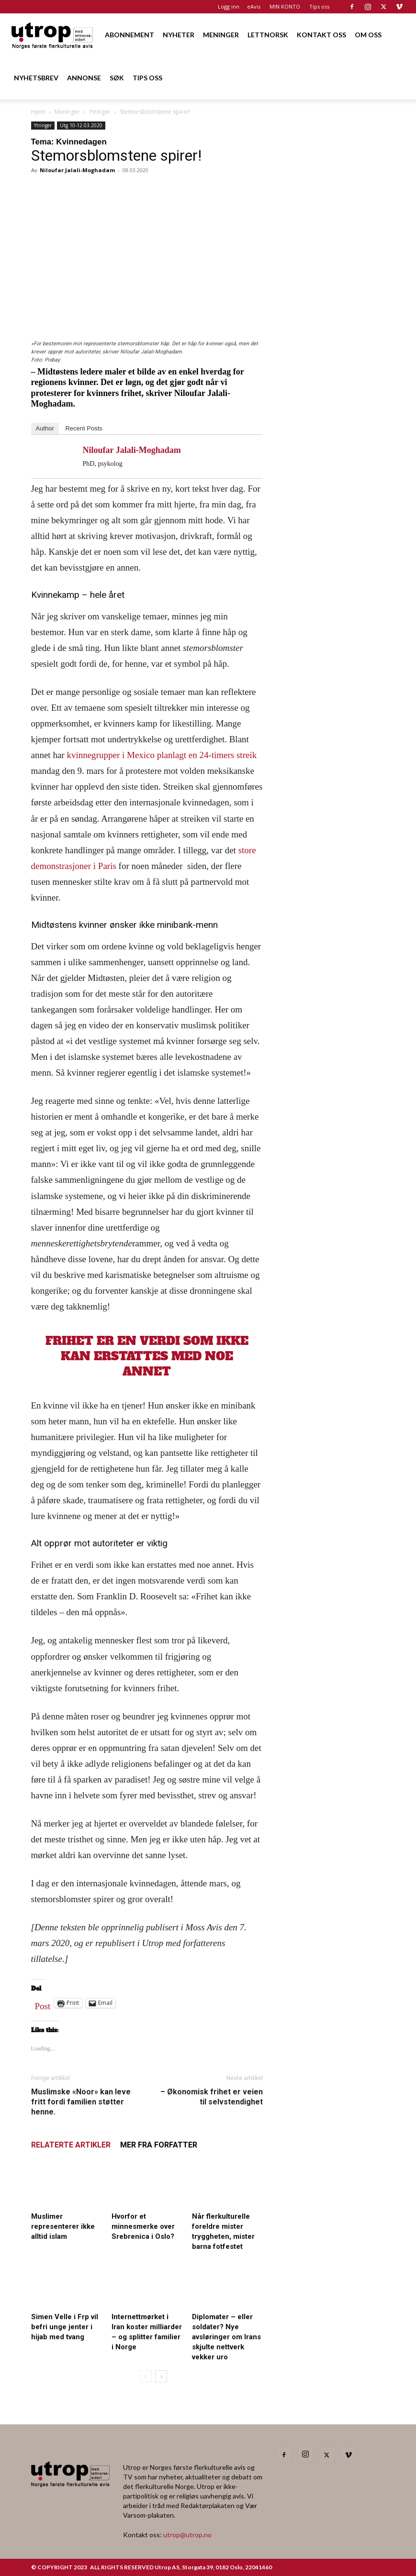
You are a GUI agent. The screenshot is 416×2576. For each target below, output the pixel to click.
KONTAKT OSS (321, 35)
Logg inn (228, 6)
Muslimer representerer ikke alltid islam (63, 2226)
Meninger (67, 112)
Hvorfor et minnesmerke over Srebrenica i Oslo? (143, 2226)
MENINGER (221, 35)
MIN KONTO (285, 6)
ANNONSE (84, 78)
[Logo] (53, 34)
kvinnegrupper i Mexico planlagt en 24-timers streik (162, 755)
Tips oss (319, 6)
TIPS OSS (147, 78)
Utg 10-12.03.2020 (81, 125)
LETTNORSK (267, 35)
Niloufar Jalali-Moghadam (77, 170)
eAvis (253, 6)
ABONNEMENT (129, 35)
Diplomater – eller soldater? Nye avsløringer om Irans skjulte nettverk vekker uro (226, 2336)
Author (45, 428)
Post (43, 2004)
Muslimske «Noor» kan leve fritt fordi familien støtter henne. (81, 2101)
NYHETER (178, 35)
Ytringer (100, 112)
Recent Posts (83, 428)
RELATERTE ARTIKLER (71, 2144)
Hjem (38, 112)
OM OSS (368, 35)
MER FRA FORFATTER (158, 2144)
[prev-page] (146, 2376)
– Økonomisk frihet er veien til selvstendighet (211, 2096)
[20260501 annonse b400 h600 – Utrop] (330, 434)
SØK (117, 78)
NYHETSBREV (36, 78)
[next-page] (161, 2376)
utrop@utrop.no (187, 2535)
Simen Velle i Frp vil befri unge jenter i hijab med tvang (64, 2326)
